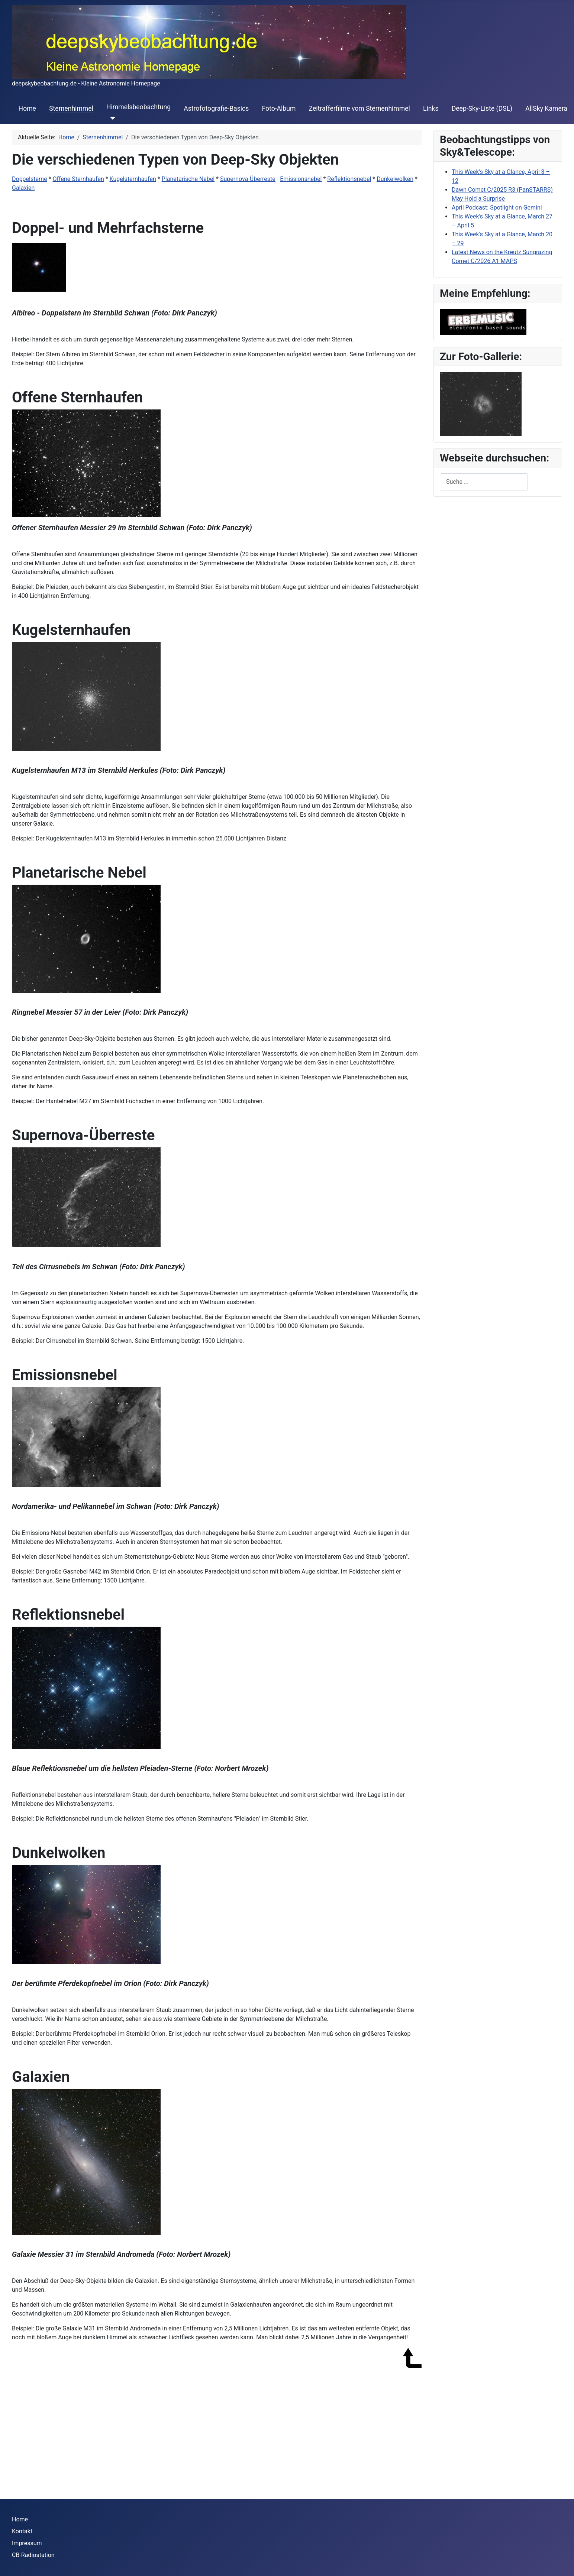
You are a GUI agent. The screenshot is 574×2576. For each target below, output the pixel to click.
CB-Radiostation (33, 2555)
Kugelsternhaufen (133, 178)
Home (27, 108)
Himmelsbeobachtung (138, 107)
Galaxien (23, 187)
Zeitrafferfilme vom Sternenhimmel (359, 108)
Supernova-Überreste (247, 178)
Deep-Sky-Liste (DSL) (482, 108)
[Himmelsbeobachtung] (111, 118)
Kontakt (22, 2531)
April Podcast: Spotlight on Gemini (497, 207)
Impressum (27, 2543)
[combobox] (484, 481)
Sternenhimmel (71, 108)
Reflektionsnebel (349, 178)
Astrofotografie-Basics (216, 108)
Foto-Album (279, 108)
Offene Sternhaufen (78, 178)
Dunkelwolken (395, 178)
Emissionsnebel (301, 178)
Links (430, 108)
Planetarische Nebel (188, 178)
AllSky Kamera (546, 108)
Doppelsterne (29, 178)
